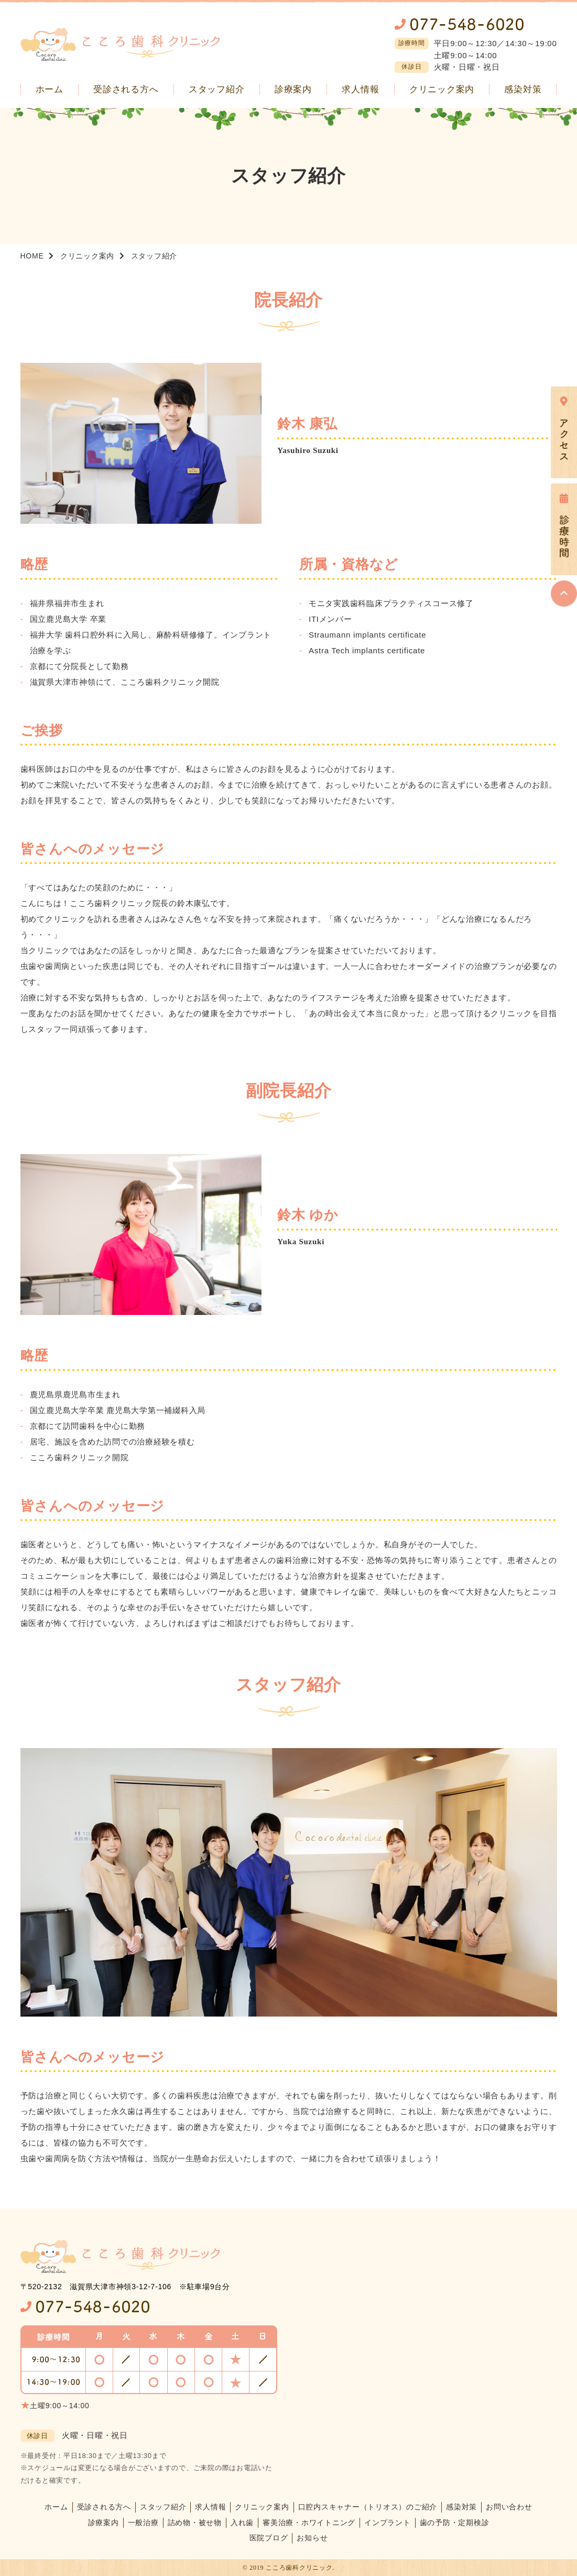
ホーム (56, 2507)
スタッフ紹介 (163, 2507)
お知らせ (312, 2538)
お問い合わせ (509, 2507)
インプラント (387, 2522)
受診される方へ (104, 2507)
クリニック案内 (262, 2507)
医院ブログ (268, 2538)
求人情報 (210, 2507)
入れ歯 (242, 2522)
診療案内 (103, 2522)
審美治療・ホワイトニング (309, 2522)
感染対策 (461, 2507)
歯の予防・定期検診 (454, 2522)
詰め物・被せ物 (195, 2522)
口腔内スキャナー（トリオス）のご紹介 (368, 2507)
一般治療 (143, 2522)
